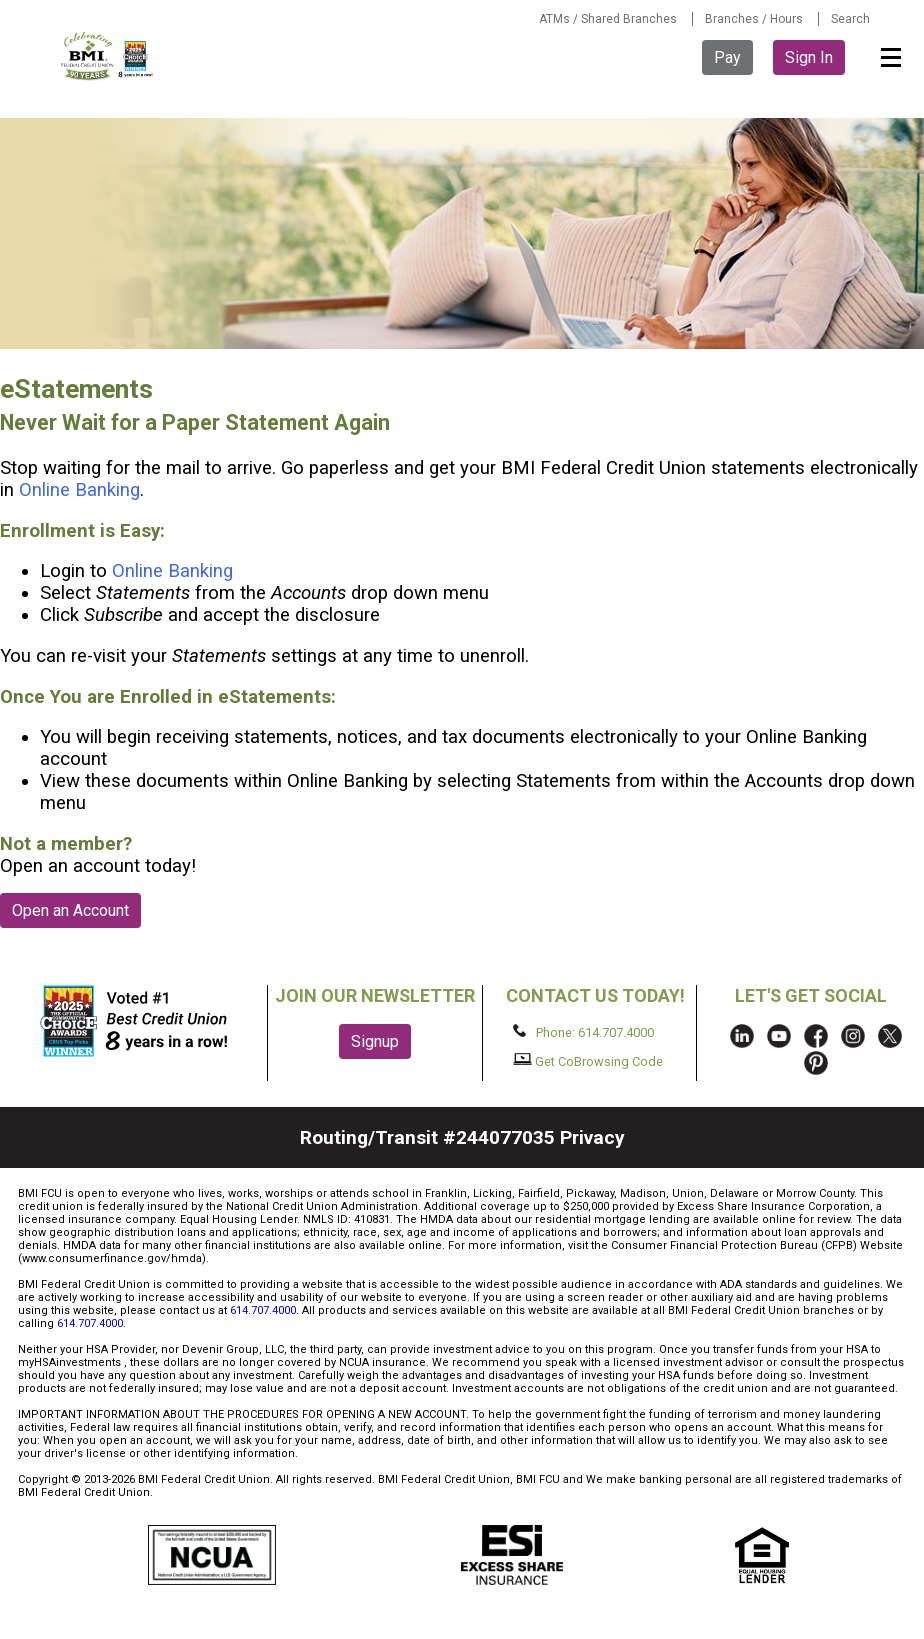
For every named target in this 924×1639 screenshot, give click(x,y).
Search (850, 19)
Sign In (809, 57)
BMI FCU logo (108, 56)
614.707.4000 (263, 1310)
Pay (727, 57)
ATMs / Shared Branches (608, 19)
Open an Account (70, 910)
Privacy (592, 1137)
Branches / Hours (754, 19)
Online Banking (79, 490)
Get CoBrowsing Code (588, 1061)
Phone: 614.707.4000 (583, 1032)
